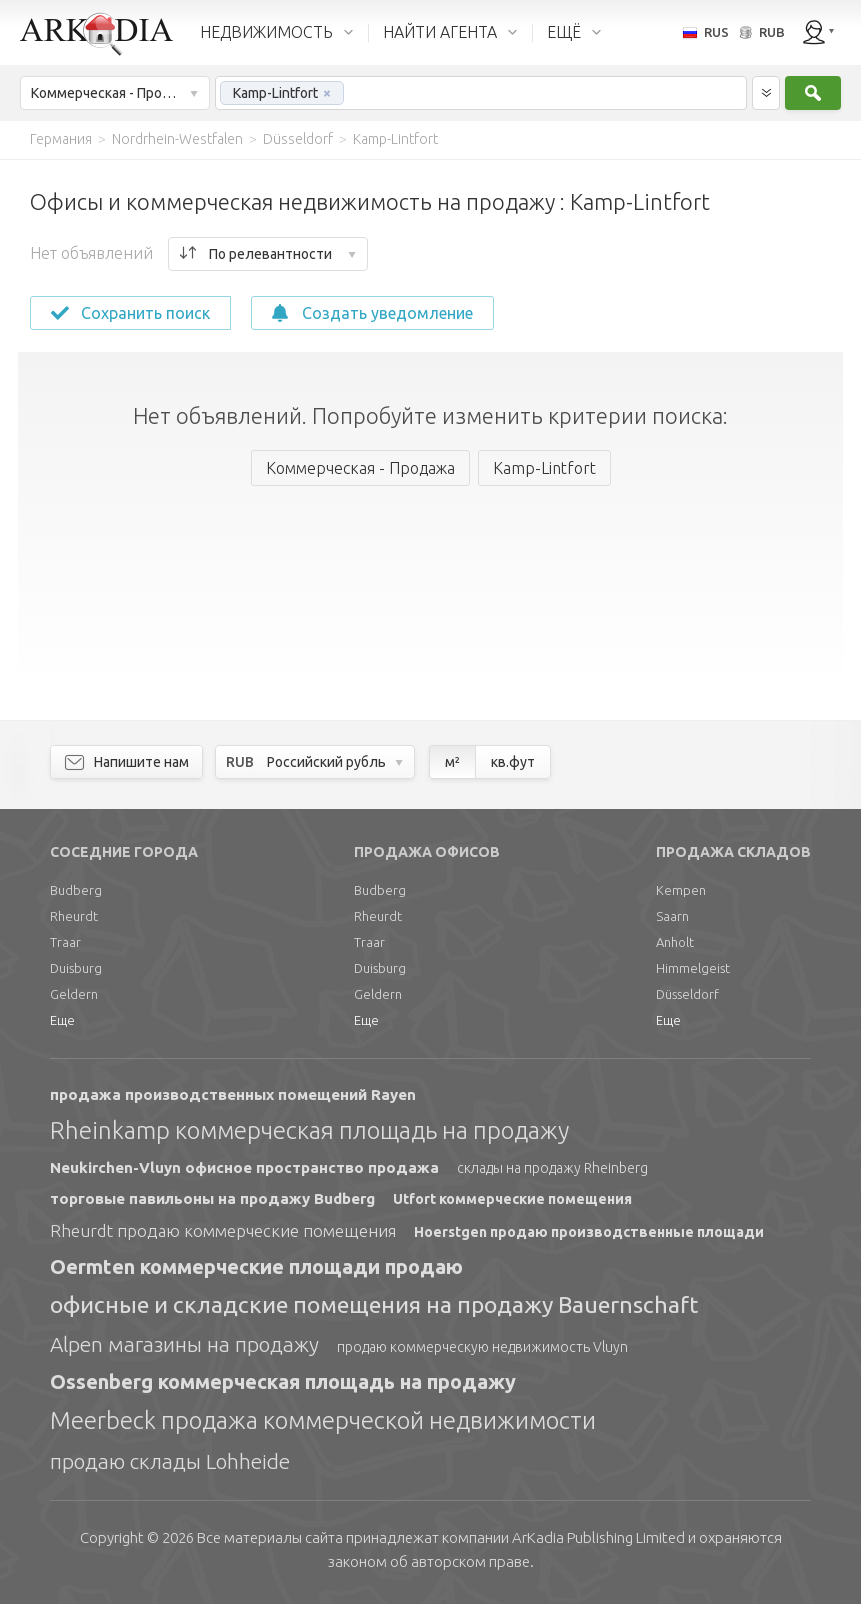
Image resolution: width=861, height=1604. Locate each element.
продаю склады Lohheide (170, 1461)
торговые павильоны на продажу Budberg (212, 1198)
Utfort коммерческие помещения (512, 1199)
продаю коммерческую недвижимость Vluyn (482, 1347)
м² (452, 762)
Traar (65, 942)
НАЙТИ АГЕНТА (440, 32)
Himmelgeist (693, 968)
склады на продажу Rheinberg (552, 1168)
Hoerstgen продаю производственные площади (589, 1232)
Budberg (76, 890)
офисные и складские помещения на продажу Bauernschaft (374, 1304)
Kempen (681, 890)
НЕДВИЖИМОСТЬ (266, 32)
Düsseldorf (687, 994)
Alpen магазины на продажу (184, 1344)
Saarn (672, 916)
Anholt (675, 942)
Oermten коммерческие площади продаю (256, 1266)
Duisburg (76, 968)
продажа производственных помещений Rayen (233, 1094)
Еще (62, 1020)
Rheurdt (74, 916)
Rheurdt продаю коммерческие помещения (223, 1230)
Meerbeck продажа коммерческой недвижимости (323, 1420)
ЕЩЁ (564, 32)
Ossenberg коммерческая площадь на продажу (283, 1381)
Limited (598, 1537)
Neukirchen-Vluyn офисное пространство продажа (244, 1167)
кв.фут (513, 762)
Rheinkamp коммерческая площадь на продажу (309, 1130)
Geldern (74, 994)
